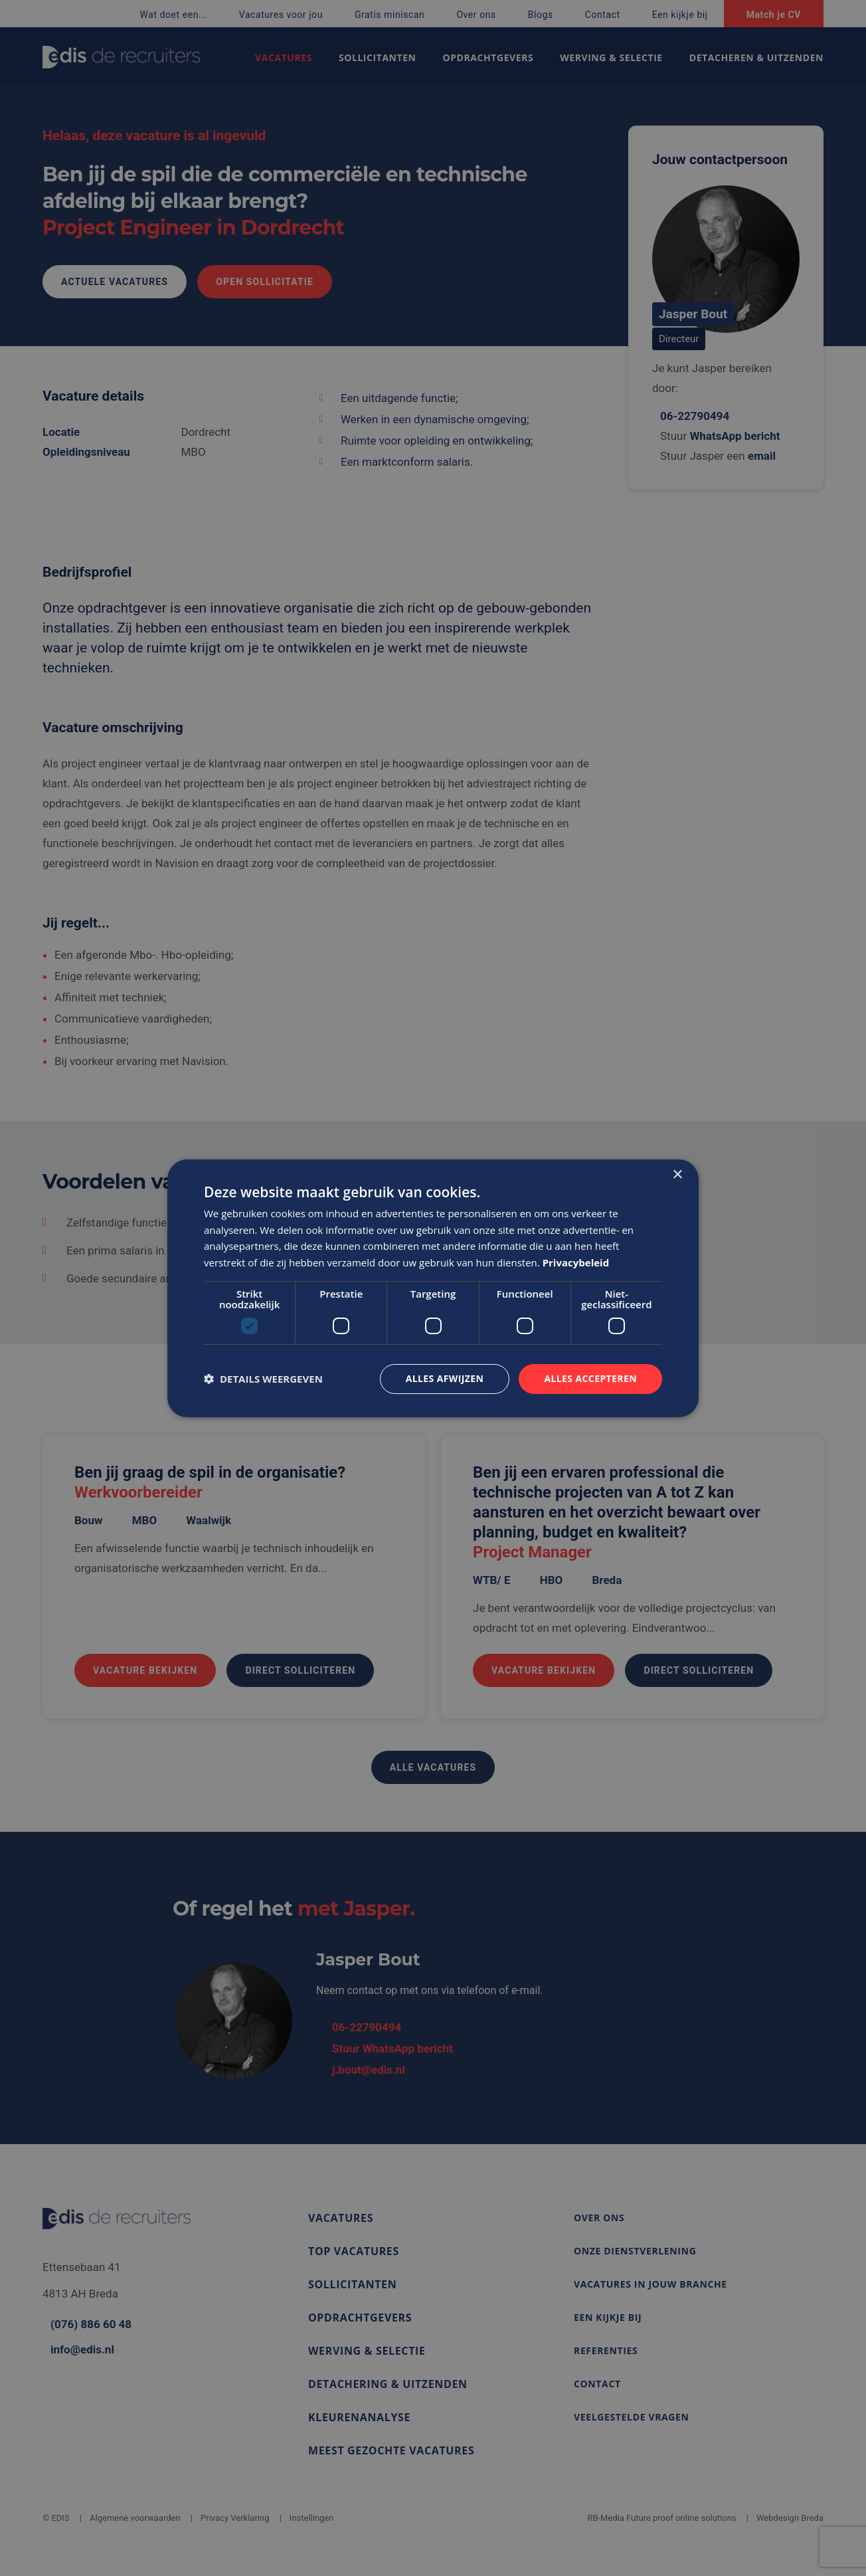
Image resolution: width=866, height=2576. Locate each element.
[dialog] (433, 1288)
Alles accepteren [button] (590, 1378)
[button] (263, 1379)
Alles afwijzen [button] (445, 1378)
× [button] (677, 1174)
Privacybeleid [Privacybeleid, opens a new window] (576, 1262)
